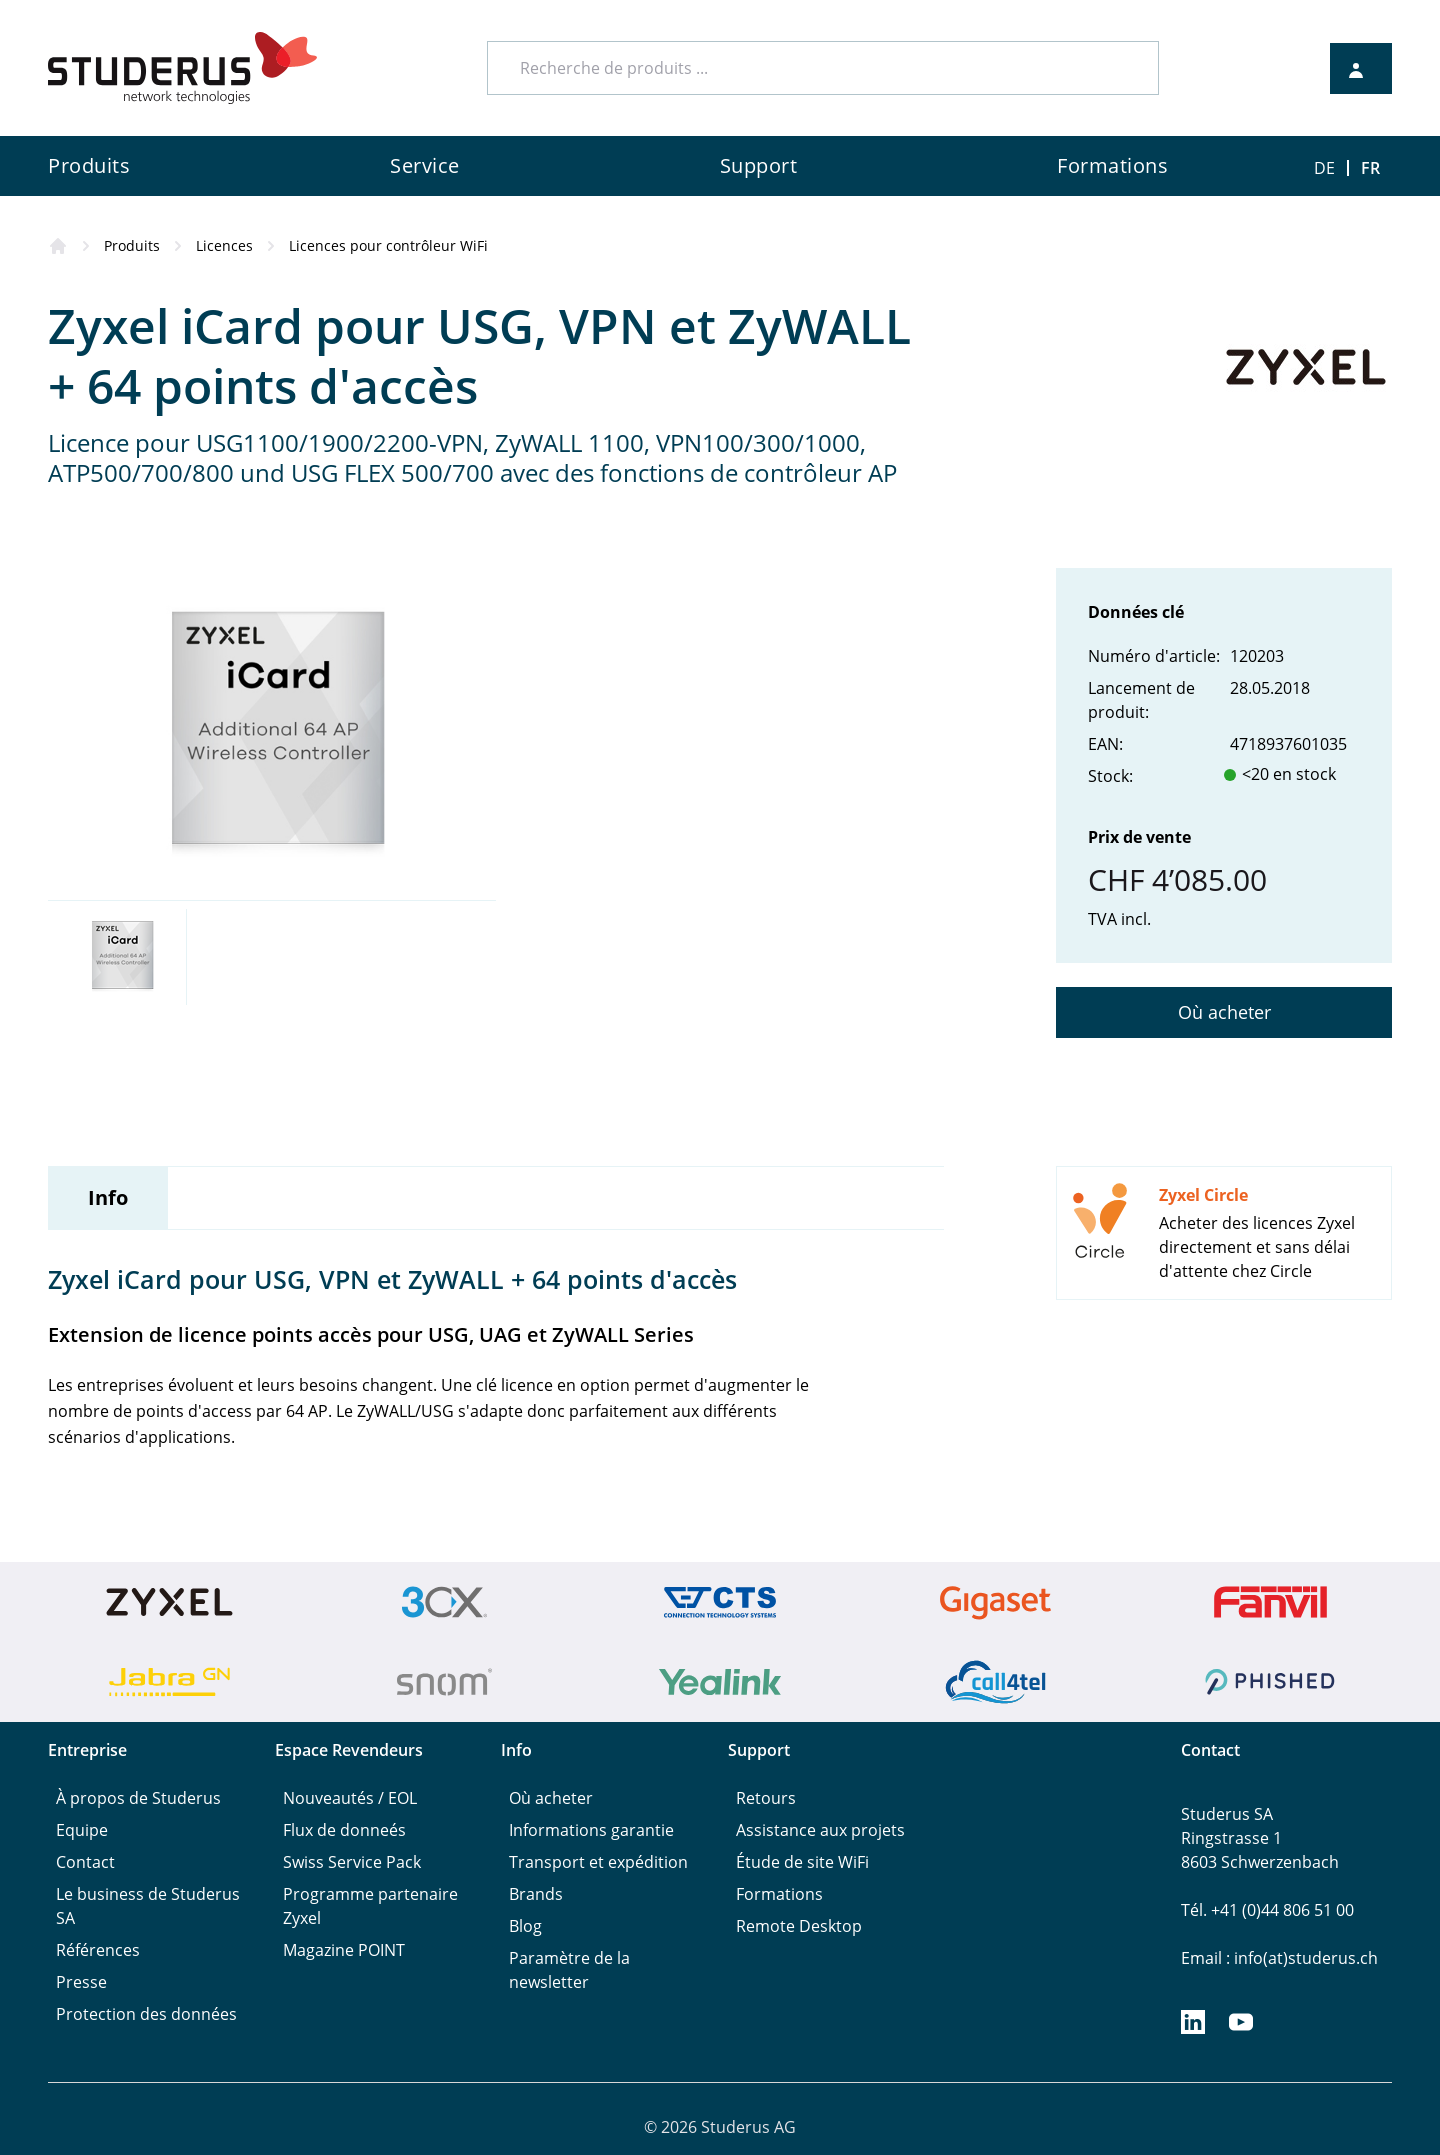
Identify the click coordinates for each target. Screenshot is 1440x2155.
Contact (85, 1862)
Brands (536, 1894)
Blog (525, 1926)
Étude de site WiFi (802, 1862)
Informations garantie (591, 1830)
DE (1324, 168)
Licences (224, 245)
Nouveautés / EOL (350, 1798)
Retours (766, 1798)
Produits (132, 245)
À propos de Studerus (138, 1798)
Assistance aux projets (820, 1830)
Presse (81, 1982)
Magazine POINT (344, 1950)
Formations (779, 1894)
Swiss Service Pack (352, 1862)
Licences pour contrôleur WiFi (388, 245)
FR (1370, 168)
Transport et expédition (598, 1862)
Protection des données (146, 2014)
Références (98, 1950)
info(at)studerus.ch (1306, 1958)
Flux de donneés (344, 1830)
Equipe (82, 1830)
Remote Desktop (799, 1926)
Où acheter (1224, 1012)
